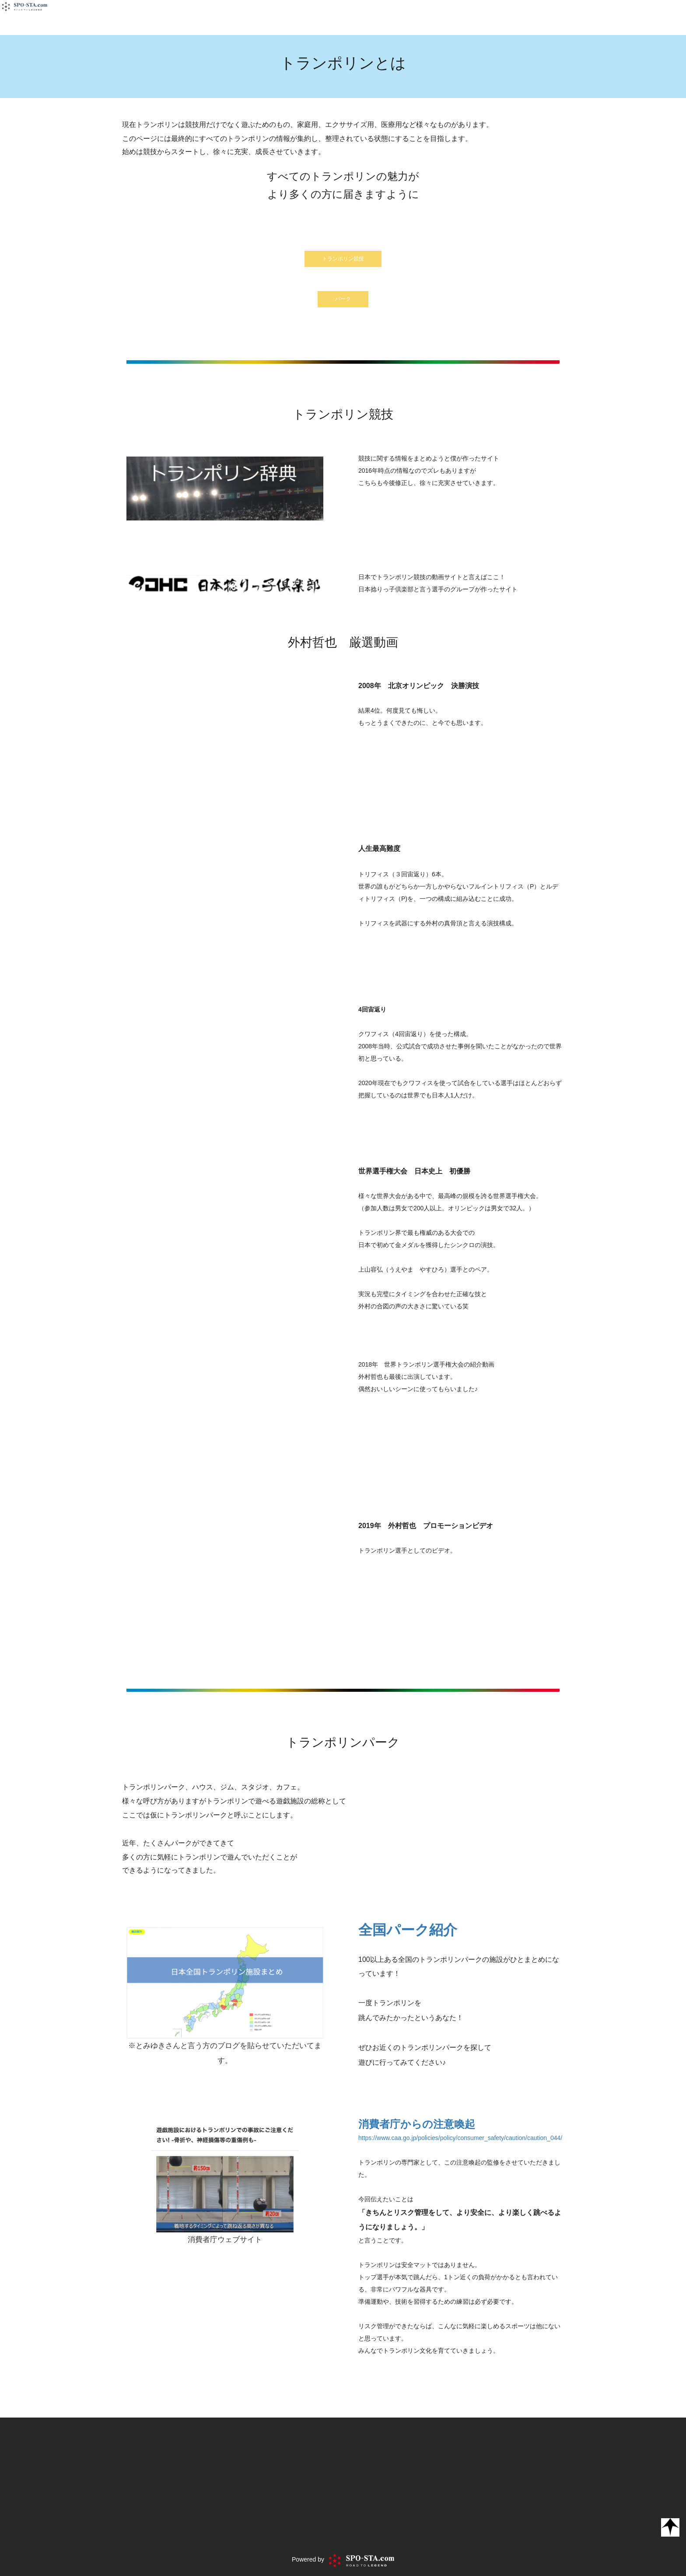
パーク (343, 299)
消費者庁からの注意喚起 (416, 2124)
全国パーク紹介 (407, 1930)
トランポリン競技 (343, 259)
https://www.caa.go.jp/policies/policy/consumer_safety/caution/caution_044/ (460, 2137)
